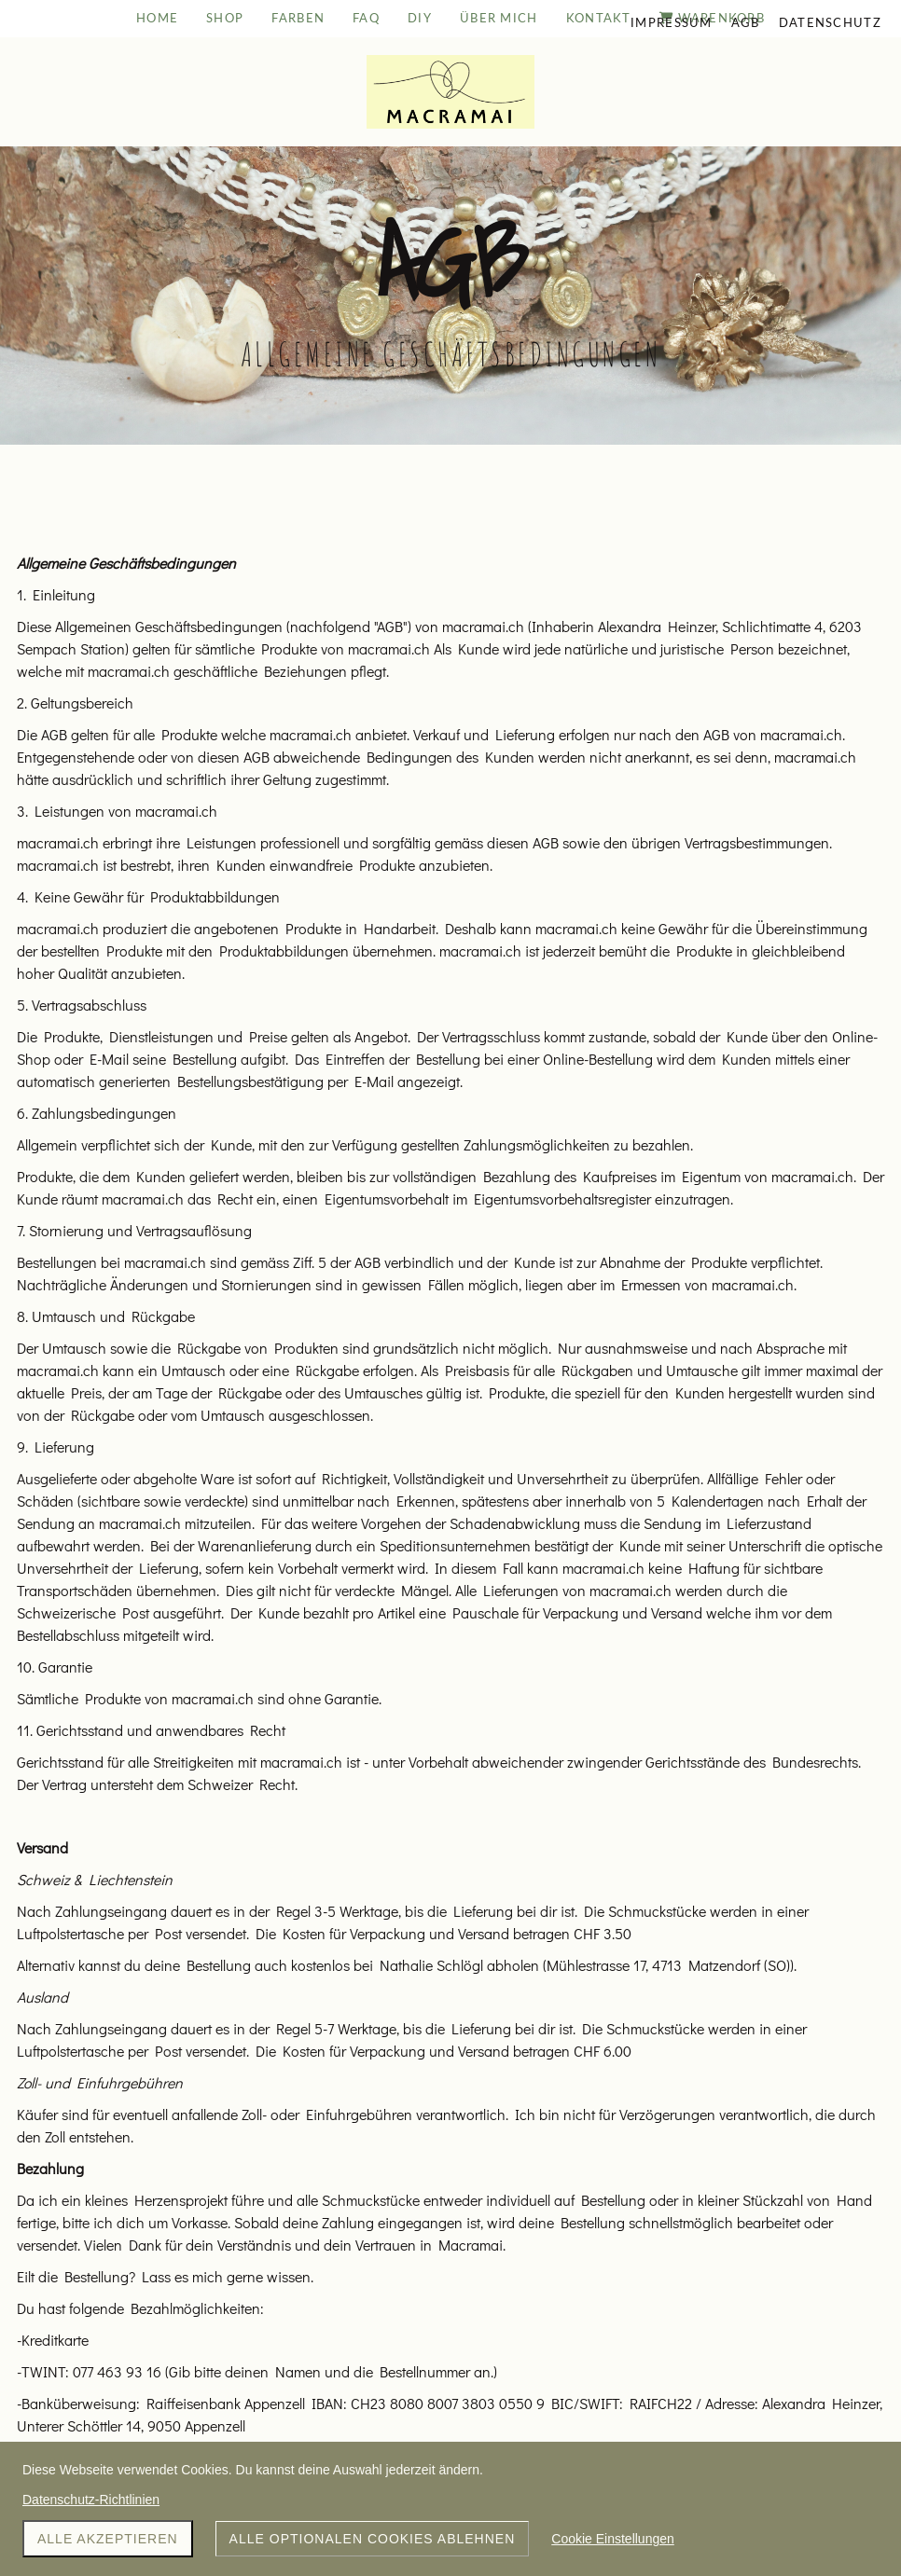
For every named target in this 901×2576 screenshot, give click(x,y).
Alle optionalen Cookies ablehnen (372, 2538)
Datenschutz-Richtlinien (90, 2499)
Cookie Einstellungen (612, 2538)
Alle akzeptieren (107, 2538)
